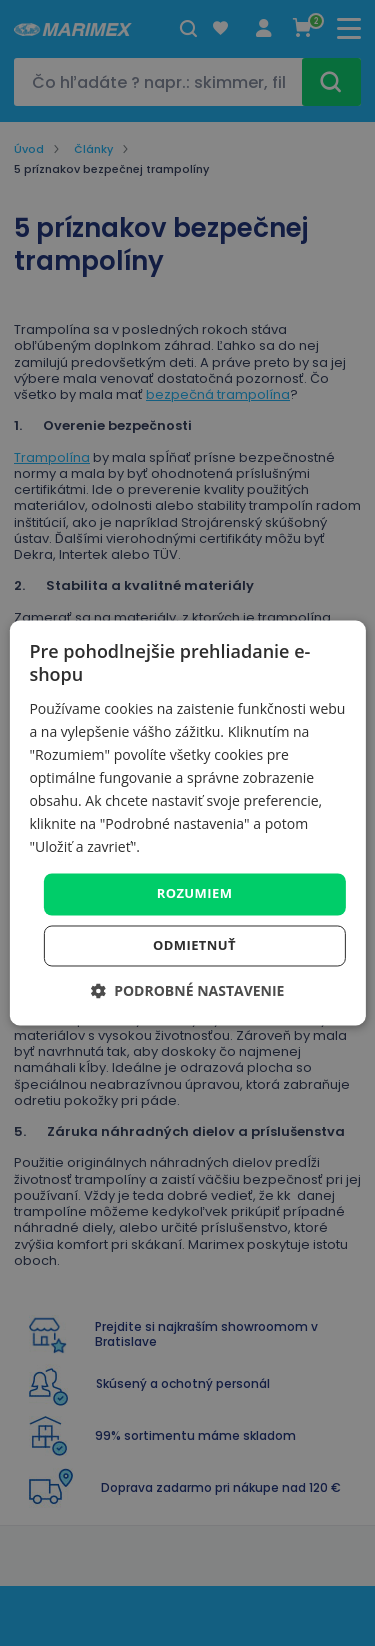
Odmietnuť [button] (194, 946)
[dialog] (187, 822)
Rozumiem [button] (195, 894)
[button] (188, 991)
